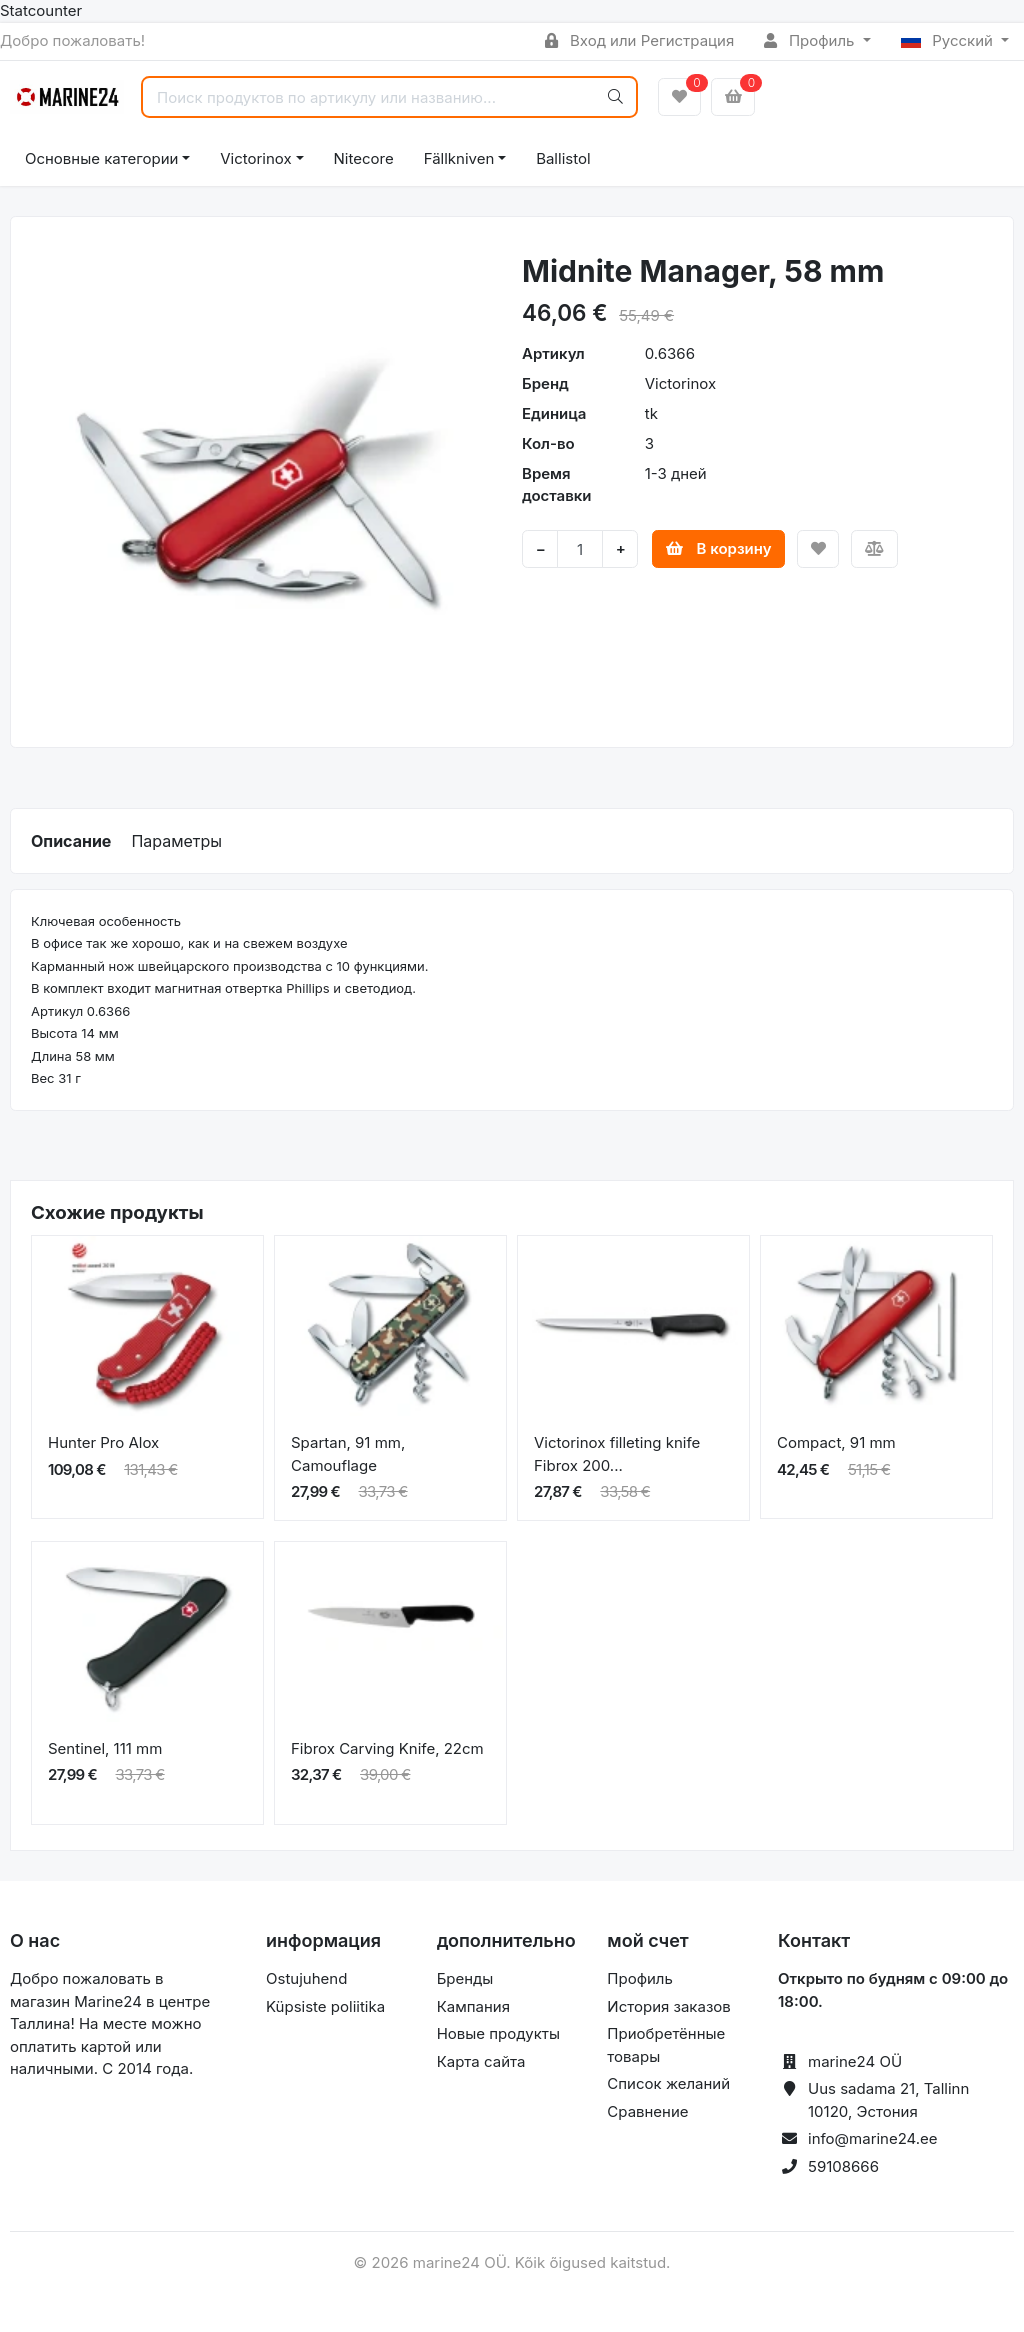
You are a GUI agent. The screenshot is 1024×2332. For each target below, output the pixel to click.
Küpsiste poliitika (325, 2006)
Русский (949, 40)
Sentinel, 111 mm (105, 1748)
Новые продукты (498, 2033)
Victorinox (255, 158)
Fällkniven (459, 158)
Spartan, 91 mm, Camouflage (348, 1454)
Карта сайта (481, 2061)
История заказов (668, 2006)
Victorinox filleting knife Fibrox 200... (617, 1454)
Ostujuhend (306, 1978)
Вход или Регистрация (639, 40)
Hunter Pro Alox (103, 1442)
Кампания (473, 2006)
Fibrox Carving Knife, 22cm (387, 1748)
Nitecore (364, 158)
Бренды (465, 1978)
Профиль (811, 40)
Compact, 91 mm (836, 1442)
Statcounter (41, 10)
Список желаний (668, 2083)
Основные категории (101, 158)
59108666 (843, 2166)
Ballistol (563, 158)
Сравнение (647, 2111)
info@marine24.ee (873, 2138)
